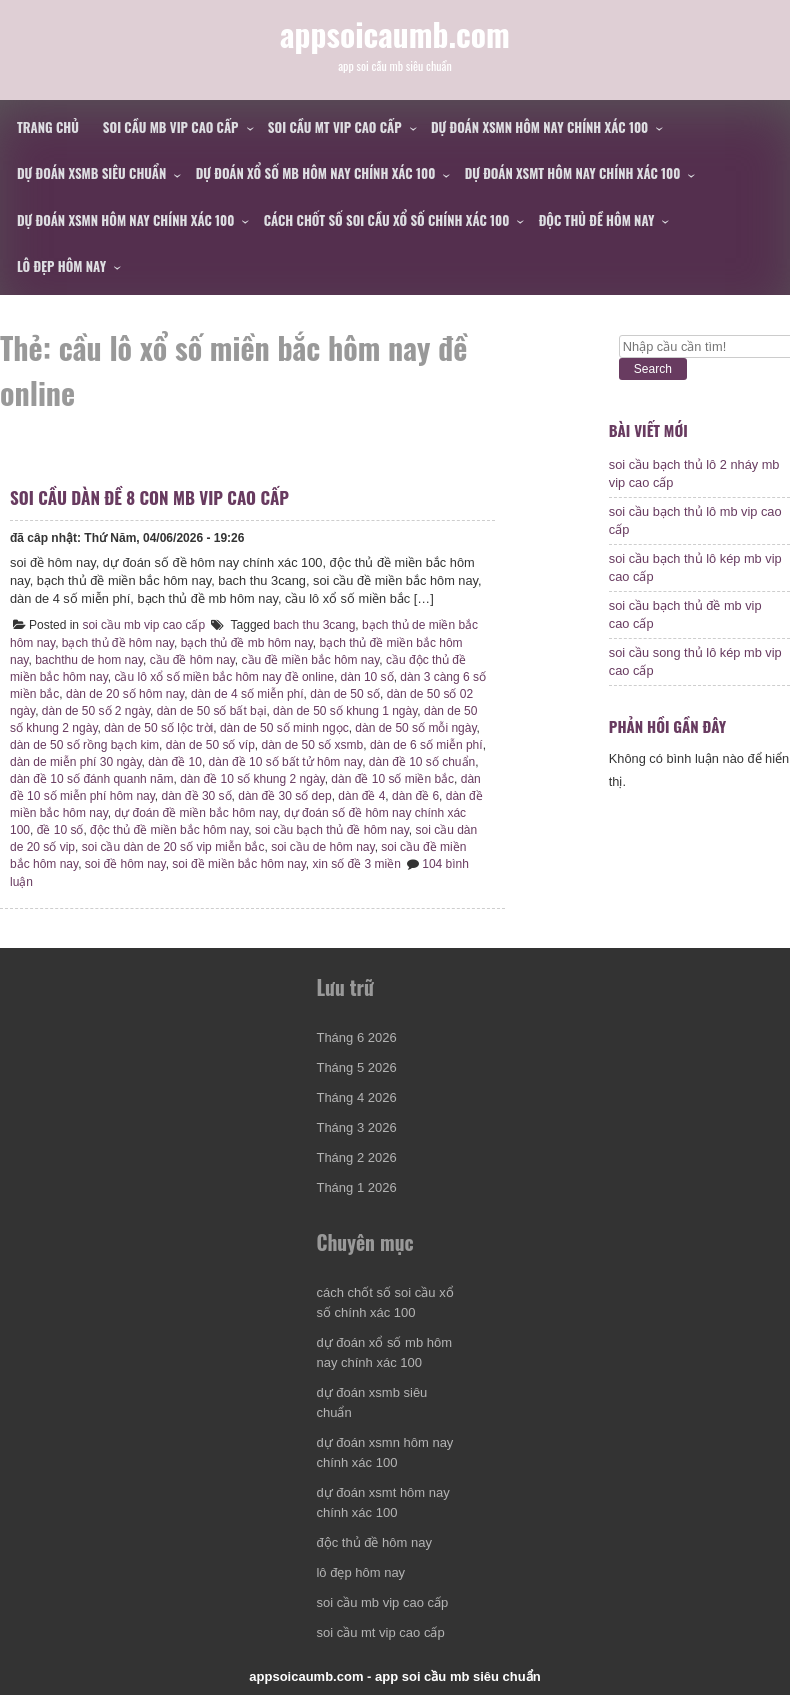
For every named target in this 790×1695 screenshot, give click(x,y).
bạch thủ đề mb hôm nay (247, 643)
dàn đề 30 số (197, 796)
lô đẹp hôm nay (61, 266)
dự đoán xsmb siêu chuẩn (91, 173)
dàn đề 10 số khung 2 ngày (252, 779)
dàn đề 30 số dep (284, 796)
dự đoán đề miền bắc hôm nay (195, 813)
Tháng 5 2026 (356, 1067)
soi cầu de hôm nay (323, 847)
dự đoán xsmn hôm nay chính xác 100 (539, 127)
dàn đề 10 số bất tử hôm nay (286, 762)
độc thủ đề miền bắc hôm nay (169, 830)
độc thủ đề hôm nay (597, 220)
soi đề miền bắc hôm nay (239, 864)
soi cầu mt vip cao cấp (335, 127)
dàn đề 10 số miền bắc (392, 779)
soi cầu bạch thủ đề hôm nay (332, 830)
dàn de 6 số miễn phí (426, 745)
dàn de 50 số (345, 694)
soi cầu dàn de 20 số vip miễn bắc (173, 847)
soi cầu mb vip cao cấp (171, 127)
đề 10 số (60, 830)
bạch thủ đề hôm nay (118, 643)
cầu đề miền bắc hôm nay (311, 660)
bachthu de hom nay (89, 660)
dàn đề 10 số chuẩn (422, 762)
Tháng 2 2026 (356, 1157)
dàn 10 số (367, 677)
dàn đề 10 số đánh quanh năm (91, 779)
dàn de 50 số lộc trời (158, 728)
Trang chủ (48, 127)
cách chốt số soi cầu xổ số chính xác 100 (387, 220)
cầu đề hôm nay (192, 660)
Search (653, 369)
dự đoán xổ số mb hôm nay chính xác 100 (316, 173)
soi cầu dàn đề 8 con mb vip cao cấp (149, 497)
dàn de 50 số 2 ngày (96, 711)
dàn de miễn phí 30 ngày (76, 762)
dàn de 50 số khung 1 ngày (345, 711)
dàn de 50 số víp (210, 745)
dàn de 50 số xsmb (312, 745)
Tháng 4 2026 (356, 1097)
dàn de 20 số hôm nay (125, 694)
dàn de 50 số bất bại (212, 711)
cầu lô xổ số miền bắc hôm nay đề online (223, 677)
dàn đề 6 (415, 796)
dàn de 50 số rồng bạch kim (84, 745)
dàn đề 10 (175, 762)
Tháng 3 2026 (356, 1127)
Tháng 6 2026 (356, 1037)
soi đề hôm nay (125, 864)
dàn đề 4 (361, 796)
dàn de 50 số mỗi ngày (415, 728)
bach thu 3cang (314, 625)
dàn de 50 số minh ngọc (284, 728)
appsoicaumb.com (395, 33)
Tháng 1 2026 (356, 1187)
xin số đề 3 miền (357, 864)
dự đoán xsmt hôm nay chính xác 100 (573, 173)
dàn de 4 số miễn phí (247, 694)
